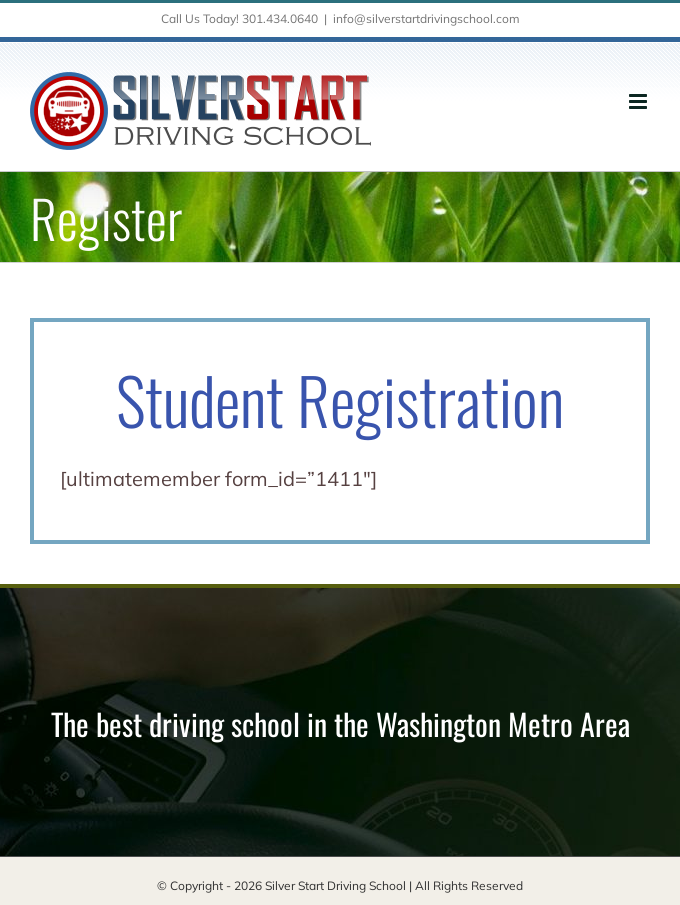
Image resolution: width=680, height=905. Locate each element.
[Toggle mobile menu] (639, 101)
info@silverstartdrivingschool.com (426, 18)
